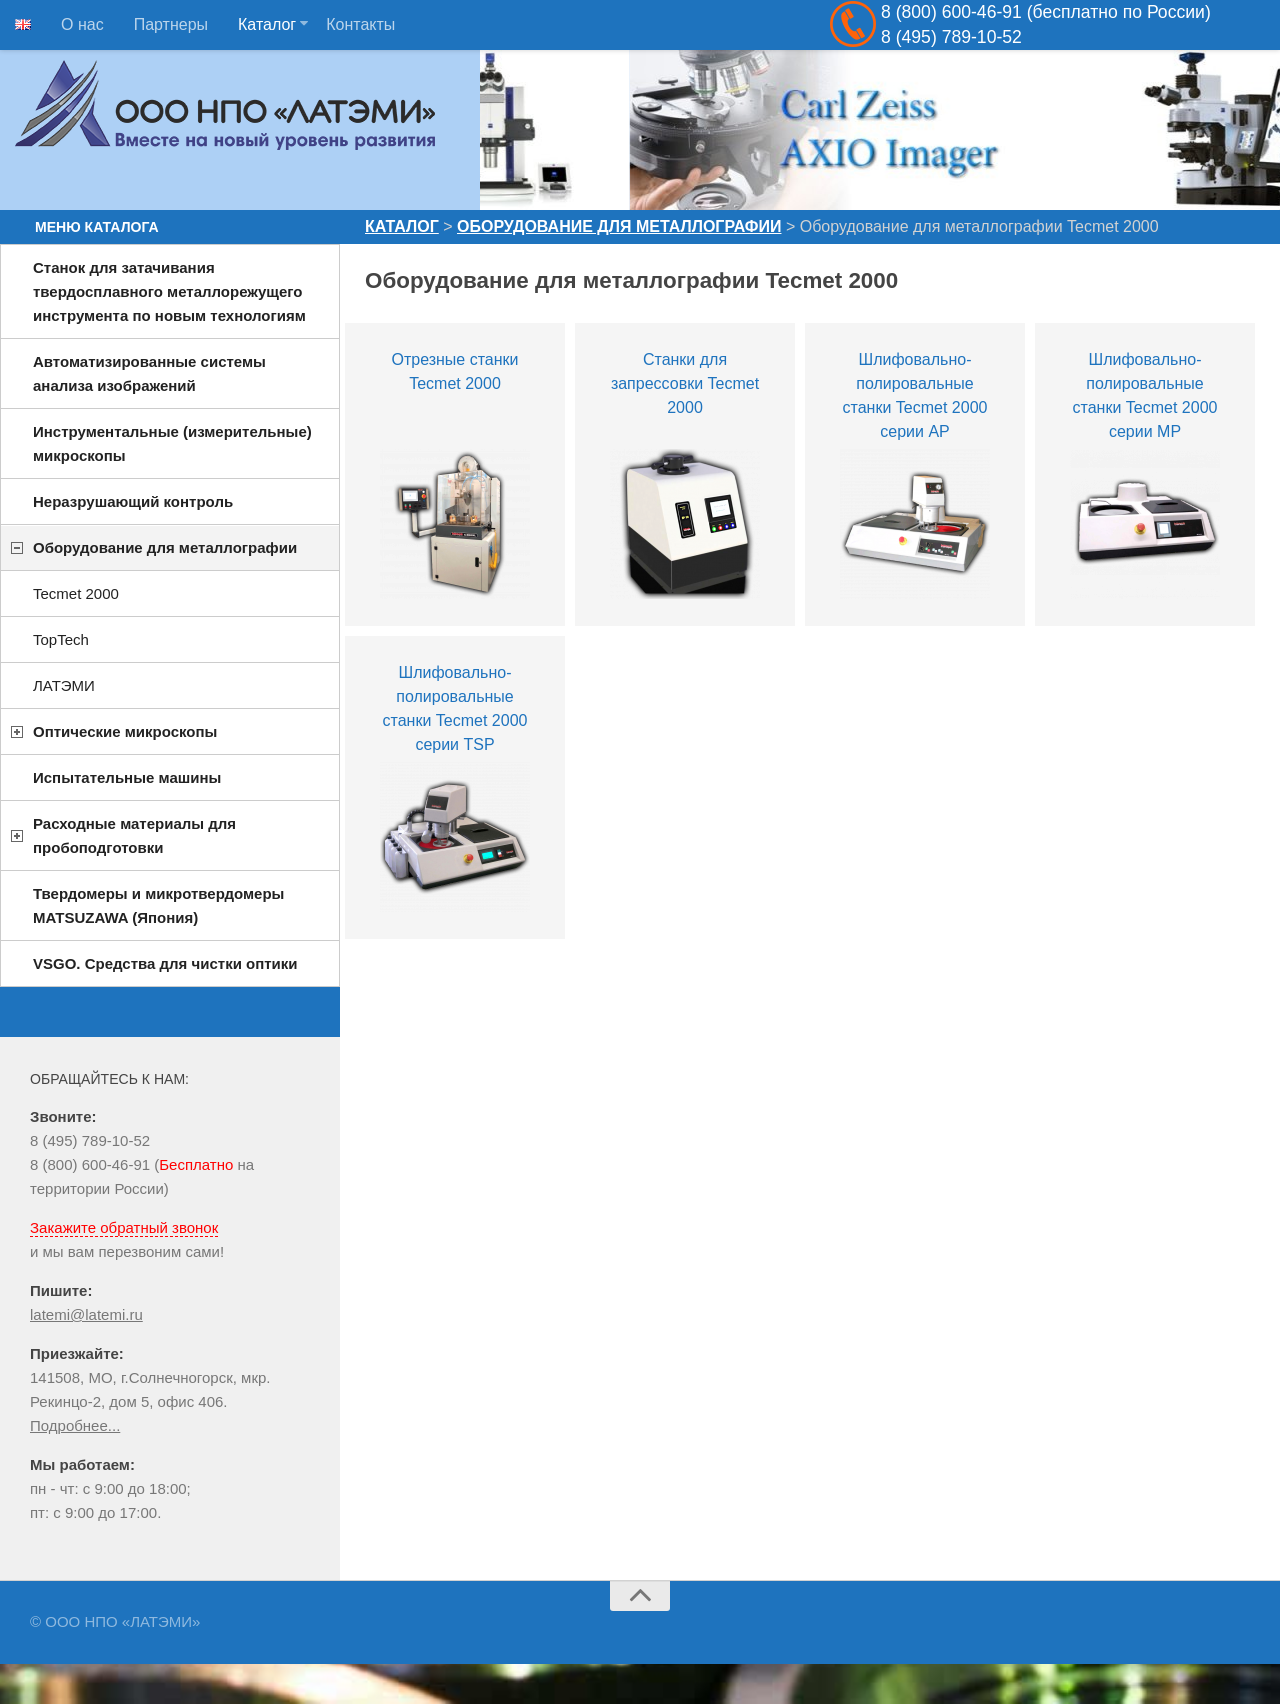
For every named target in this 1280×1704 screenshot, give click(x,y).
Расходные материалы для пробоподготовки (134, 835)
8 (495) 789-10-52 (90, 1140)
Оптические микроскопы (125, 731)
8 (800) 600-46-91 (90, 1164)
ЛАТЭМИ (64, 685)
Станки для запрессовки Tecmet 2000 (685, 383)
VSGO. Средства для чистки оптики (165, 963)
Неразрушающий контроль (133, 501)
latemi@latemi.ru (86, 1314)
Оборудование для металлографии (619, 226)
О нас (82, 24)
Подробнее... (75, 1425)
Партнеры (171, 24)
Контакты (360, 24)
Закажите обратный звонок (124, 1227)
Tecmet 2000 (76, 593)
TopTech (61, 639)
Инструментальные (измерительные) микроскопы (172, 443)
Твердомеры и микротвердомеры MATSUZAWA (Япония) (158, 905)
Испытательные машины (127, 777)
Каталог (267, 24)
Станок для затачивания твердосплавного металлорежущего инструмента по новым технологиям (169, 291)
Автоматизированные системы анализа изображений (149, 373)
